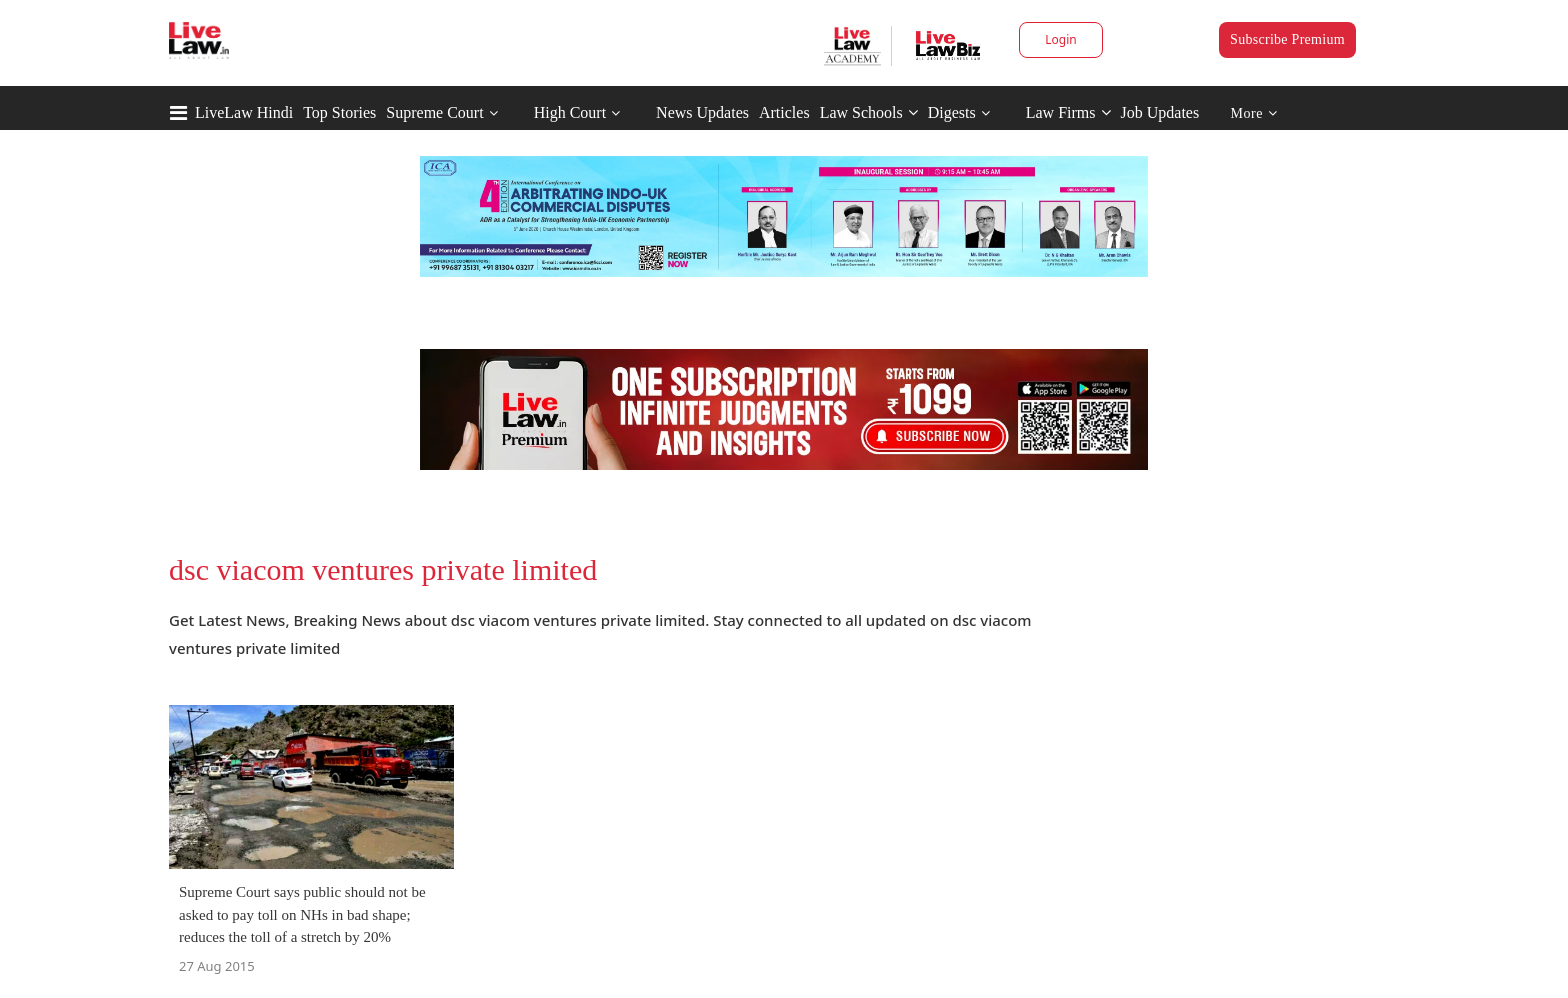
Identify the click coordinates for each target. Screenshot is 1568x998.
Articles (784, 112)
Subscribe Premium (1287, 39)
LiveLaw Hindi (244, 112)
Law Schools (869, 112)
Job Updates (1160, 112)
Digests (952, 112)
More (1254, 113)
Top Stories (339, 112)
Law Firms (1068, 112)
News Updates (702, 112)
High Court (570, 112)
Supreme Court (434, 112)
